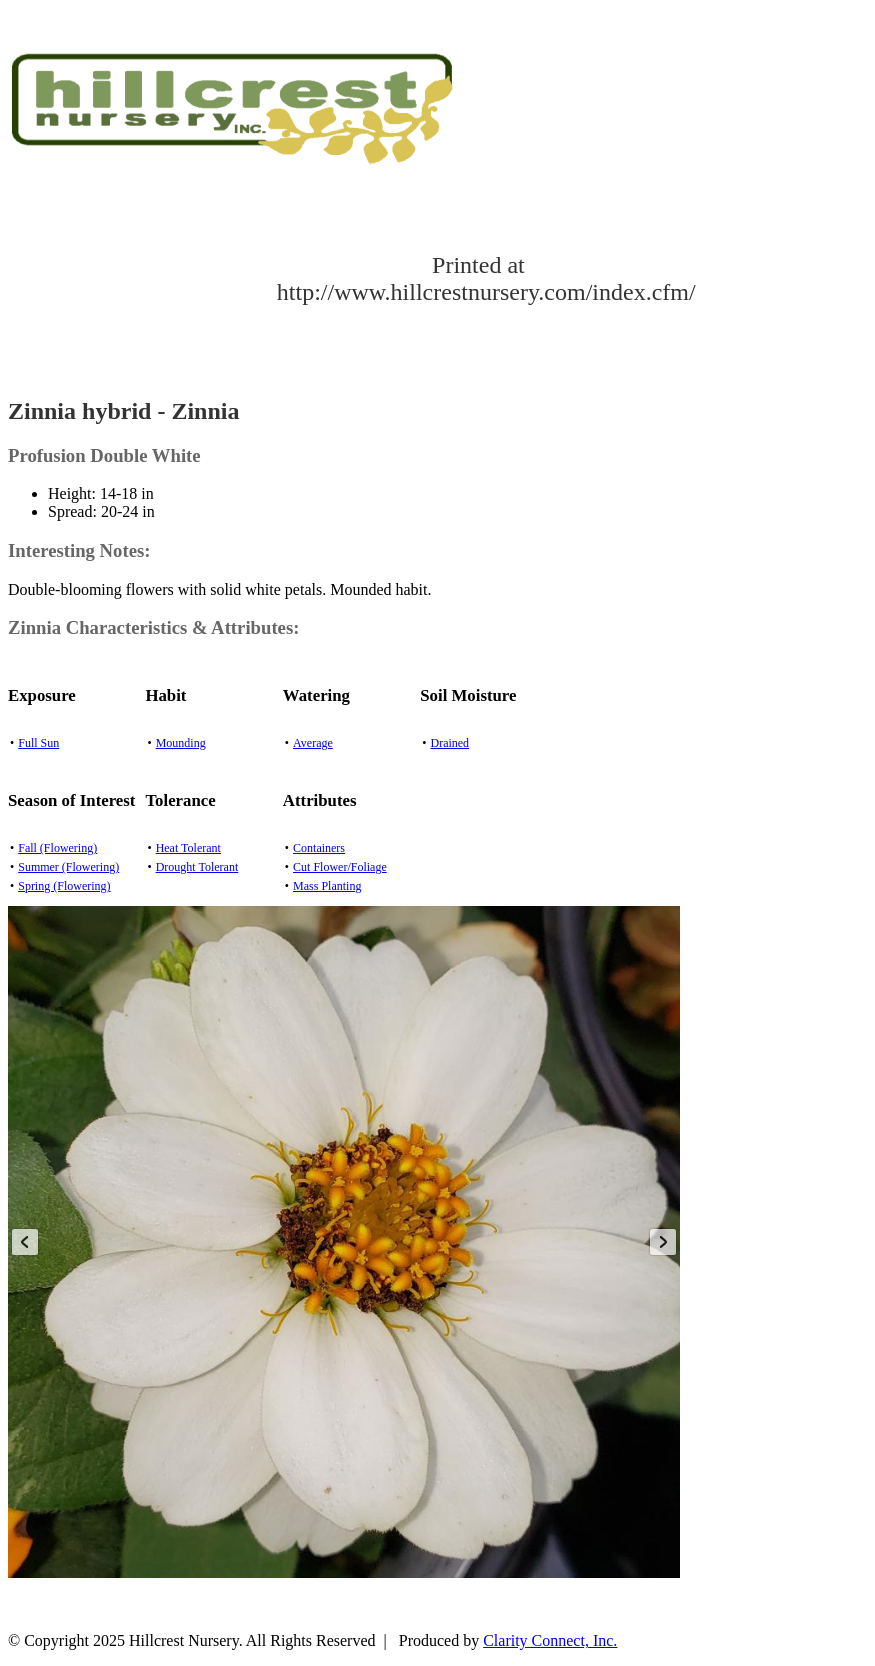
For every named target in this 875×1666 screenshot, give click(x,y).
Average (313, 743)
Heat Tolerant (188, 848)
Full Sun (38, 743)
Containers (319, 848)
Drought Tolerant (197, 867)
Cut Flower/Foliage (340, 867)
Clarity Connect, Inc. (550, 1640)
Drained (449, 743)
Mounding (181, 743)
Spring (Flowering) (64, 886)
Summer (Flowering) (68, 867)
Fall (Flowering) (57, 848)
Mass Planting (327, 886)
